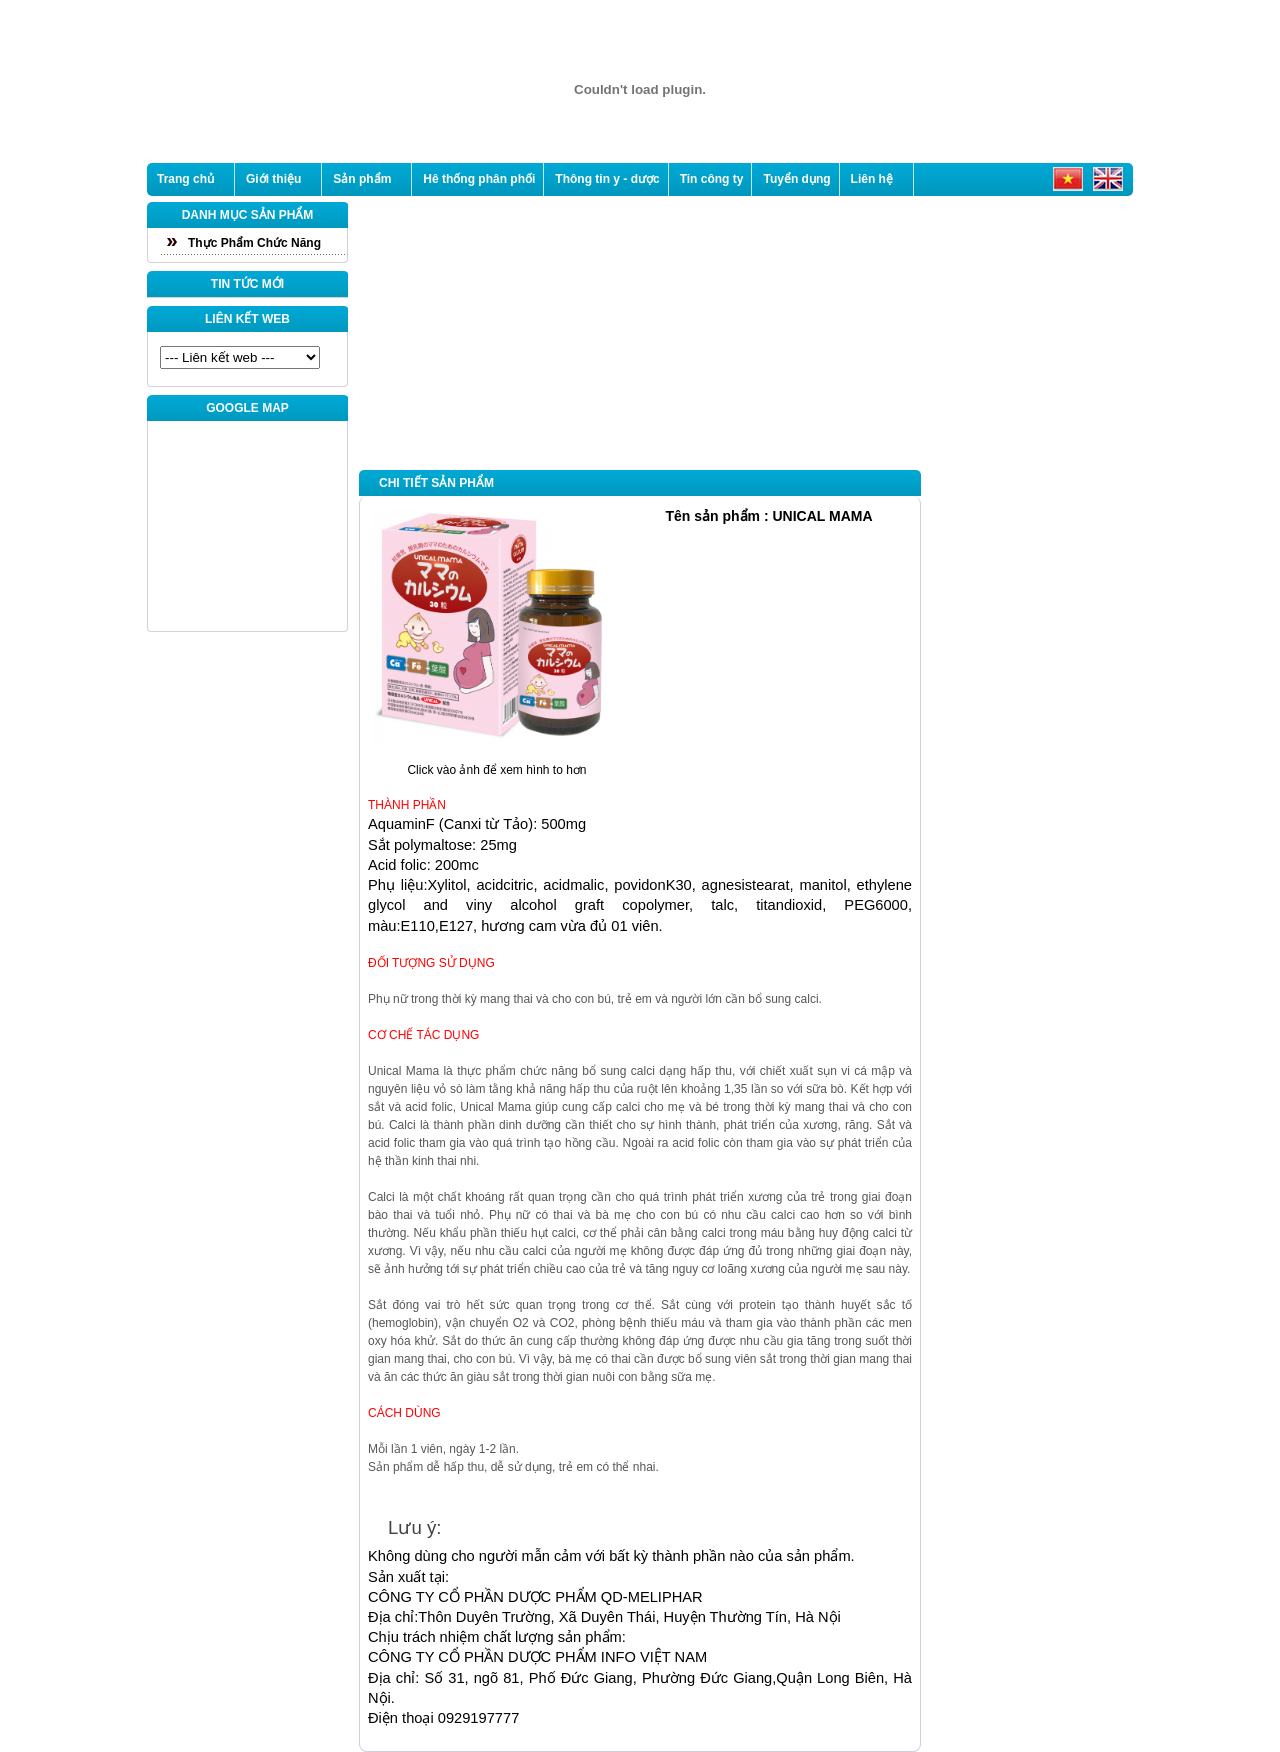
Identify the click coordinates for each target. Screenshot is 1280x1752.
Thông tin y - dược (607, 179)
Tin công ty (712, 179)
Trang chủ (185, 179)
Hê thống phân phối (479, 179)
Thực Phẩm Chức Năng (254, 243)
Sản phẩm (362, 179)
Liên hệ (872, 179)
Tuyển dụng (796, 179)
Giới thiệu (273, 179)
